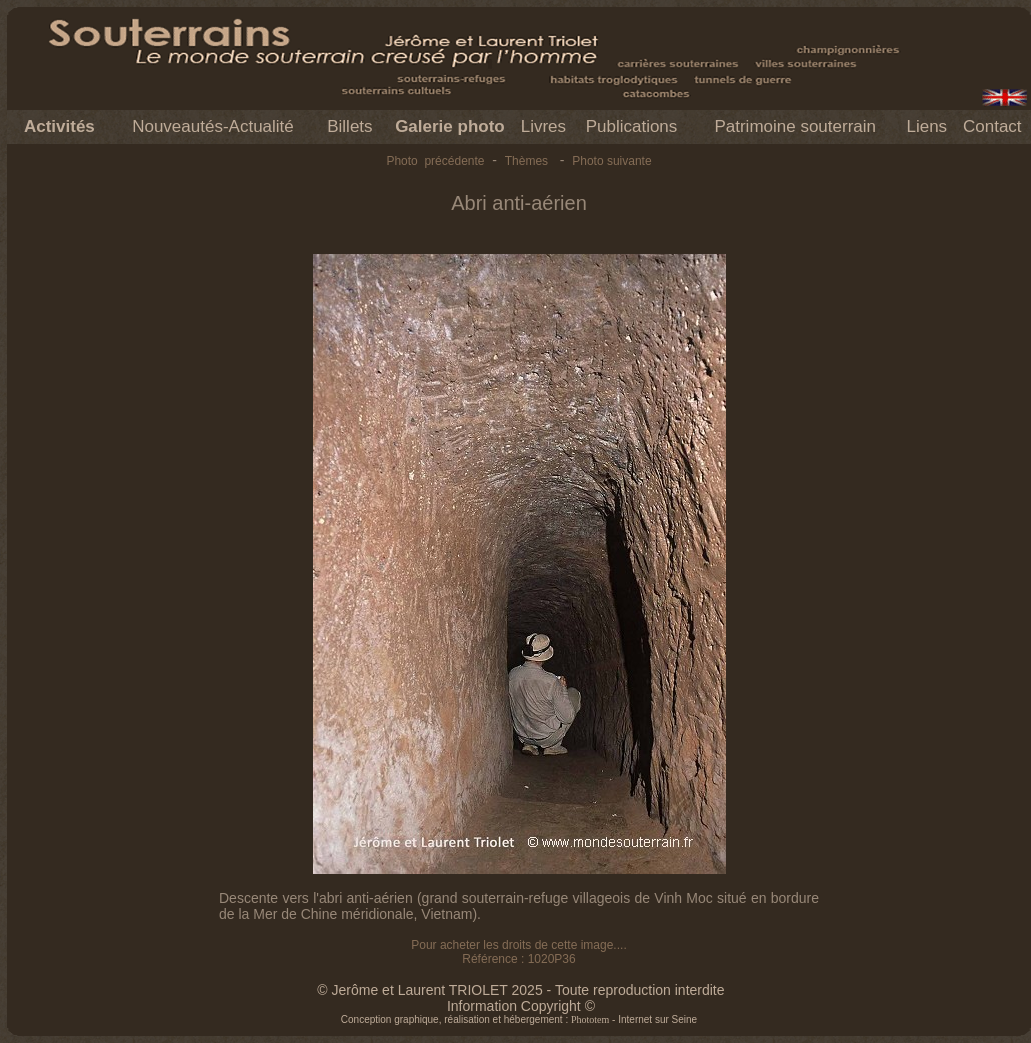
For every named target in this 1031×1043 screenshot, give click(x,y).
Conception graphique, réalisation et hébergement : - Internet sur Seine (519, 1019)
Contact (992, 126)
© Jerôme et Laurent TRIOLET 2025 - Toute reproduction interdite (520, 990)
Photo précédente (435, 161)
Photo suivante (611, 161)
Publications (632, 126)
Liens (926, 126)
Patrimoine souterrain (795, 126)
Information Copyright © (521, 1006)
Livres (543, 126)
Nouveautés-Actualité (213, 126)
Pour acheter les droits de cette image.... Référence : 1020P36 (518, 952)
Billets (349, 126)
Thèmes (526, 161)
